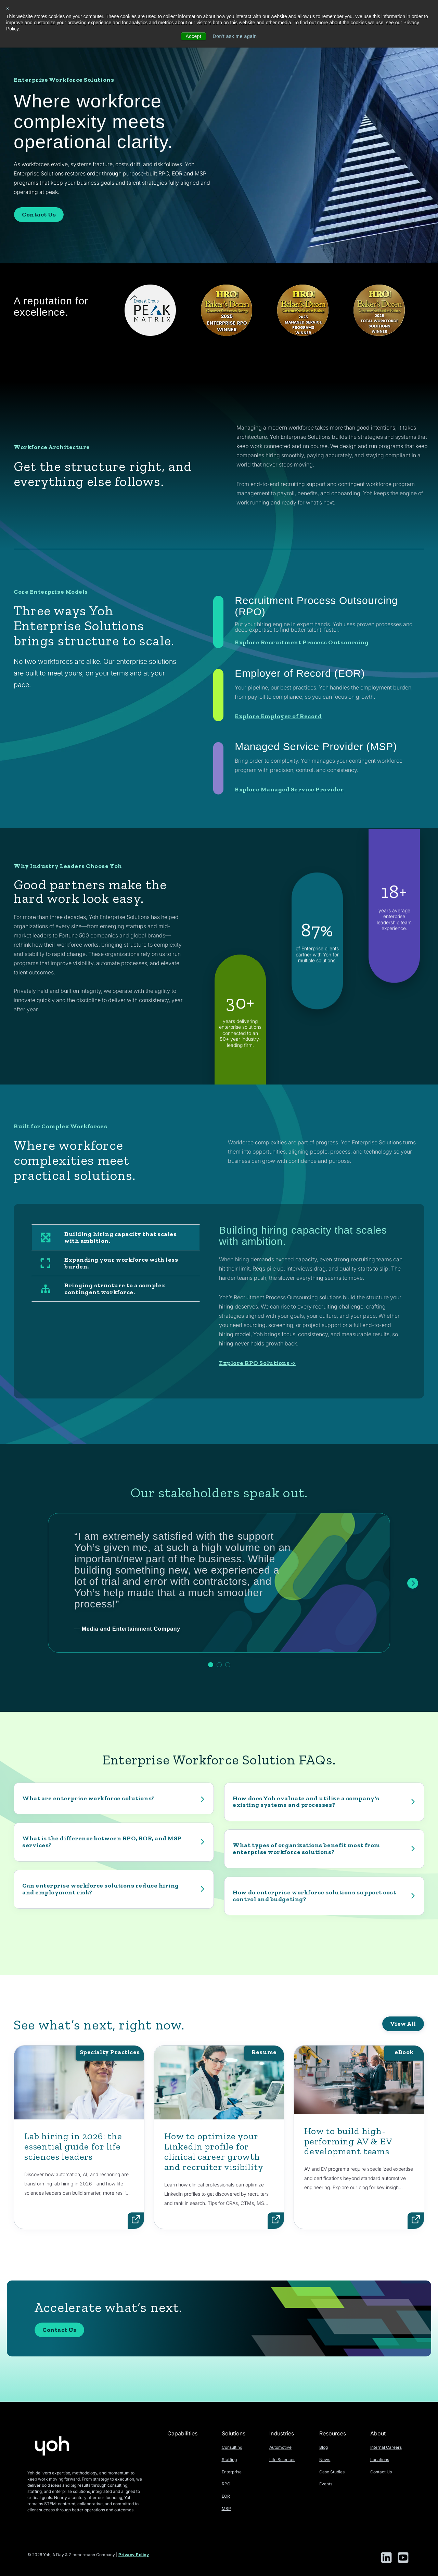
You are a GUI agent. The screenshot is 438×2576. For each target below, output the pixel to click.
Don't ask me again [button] (234, 36)
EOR (226, 2496)
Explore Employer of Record (278, 789)
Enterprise (232, 2471)
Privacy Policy (133, 2554)
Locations (379, 2459)
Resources (332, 2433)
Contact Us (39, 214)
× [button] (7, 8)
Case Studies (332, 2471)
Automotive (280, 2447)
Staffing (229, 2459)
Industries (281, 2433)
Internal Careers (386, 2447)
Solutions (233, 2433)
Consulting (232, 2447)
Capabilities (182, 2433)
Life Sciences (282, 2459)
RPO (226, 2483)
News (324, 2459)
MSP (226, 2508)
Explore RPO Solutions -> (257, 1363)
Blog (323, 2447)
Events (325, 2483)
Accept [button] (193, 36)
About (378, 2433)
